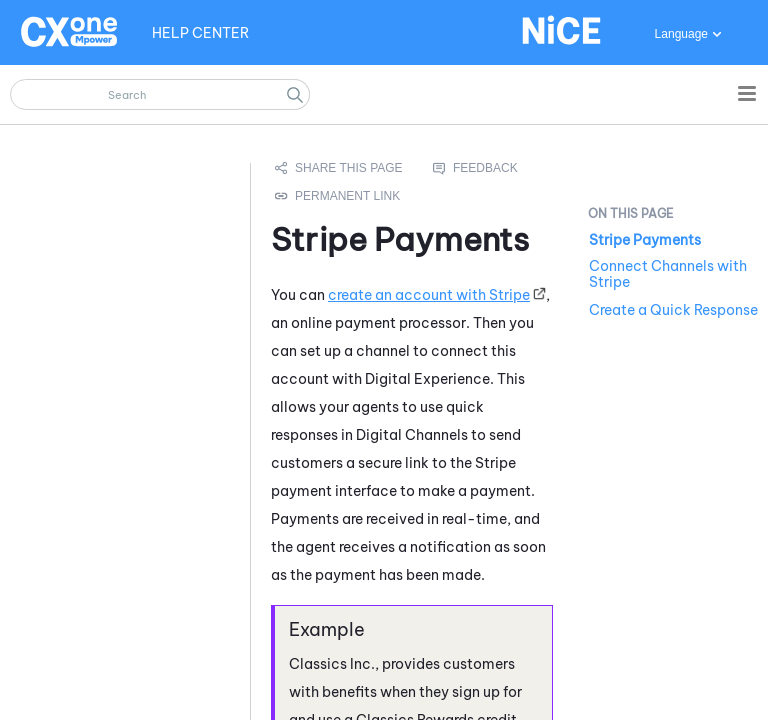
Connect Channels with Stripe (668, 274)
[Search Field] (160, 94)
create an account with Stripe (429, 295)
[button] (295, 94)
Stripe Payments (645, 240)
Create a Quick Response (673, 310)
